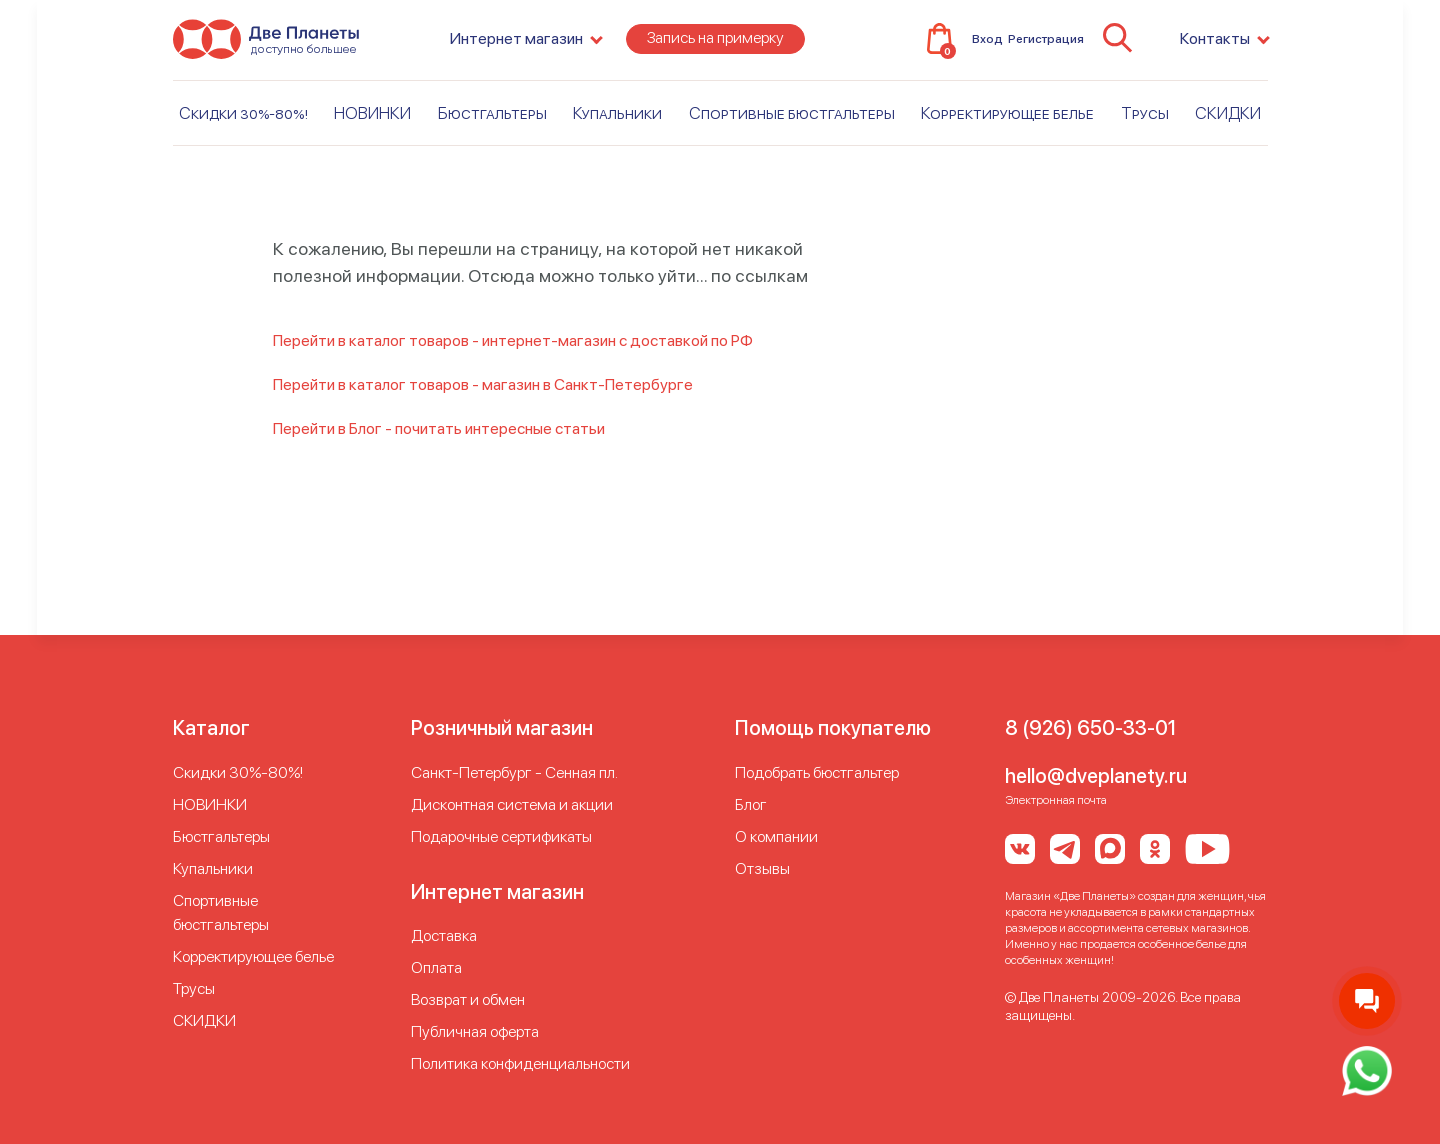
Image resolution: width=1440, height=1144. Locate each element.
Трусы (1145, 127)
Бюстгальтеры (492, 127)
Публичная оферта (475, 1031)
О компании (776, 836)
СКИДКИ (1228, 127)
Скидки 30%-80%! (243, 127)
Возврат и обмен (468, 999)
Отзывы (762, 868)
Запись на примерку (715, 51)
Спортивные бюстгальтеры (792, 127)
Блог (751, 804)
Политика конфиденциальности (520, 1063)
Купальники (617, 127)
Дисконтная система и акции (512, 804)
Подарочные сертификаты (501, 836)
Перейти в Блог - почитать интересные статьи (439, 428)
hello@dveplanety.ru (1096, 776)
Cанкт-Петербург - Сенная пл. (514, 772)
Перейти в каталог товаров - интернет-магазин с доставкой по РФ (513, 340)
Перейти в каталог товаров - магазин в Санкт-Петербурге (483, 384)
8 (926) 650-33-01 (1090, 728)
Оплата (436, 967)
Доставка (444, 935)
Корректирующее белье (1007, 127)
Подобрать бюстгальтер (817, 772)
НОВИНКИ (372, 127)
